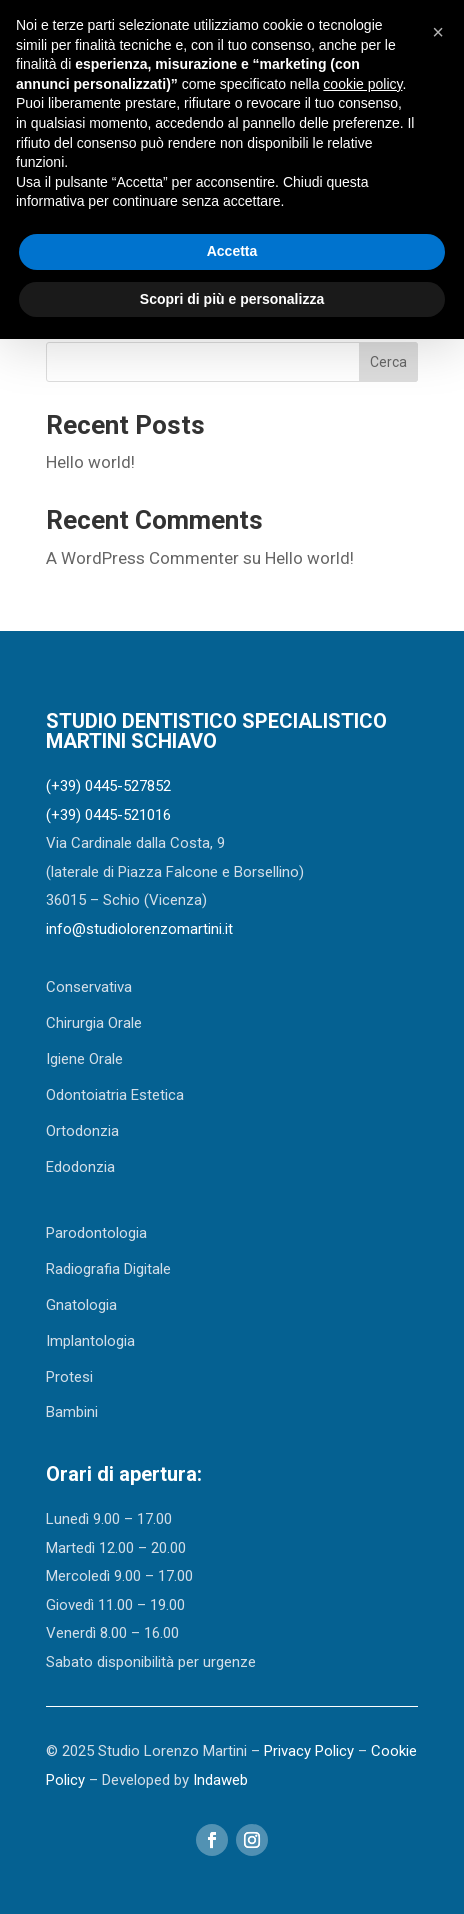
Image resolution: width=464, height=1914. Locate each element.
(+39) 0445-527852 (108, 786)
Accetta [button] (232, 251)
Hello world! (90, 462)
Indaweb (220, 1780)
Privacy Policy (309, 1751)
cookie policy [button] (362, 84)
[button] (438, 32)
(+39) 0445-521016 (108, 815)
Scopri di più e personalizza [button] (232, 299)
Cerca (388, 362)
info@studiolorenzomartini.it (139, 929)
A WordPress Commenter (142, 558)
